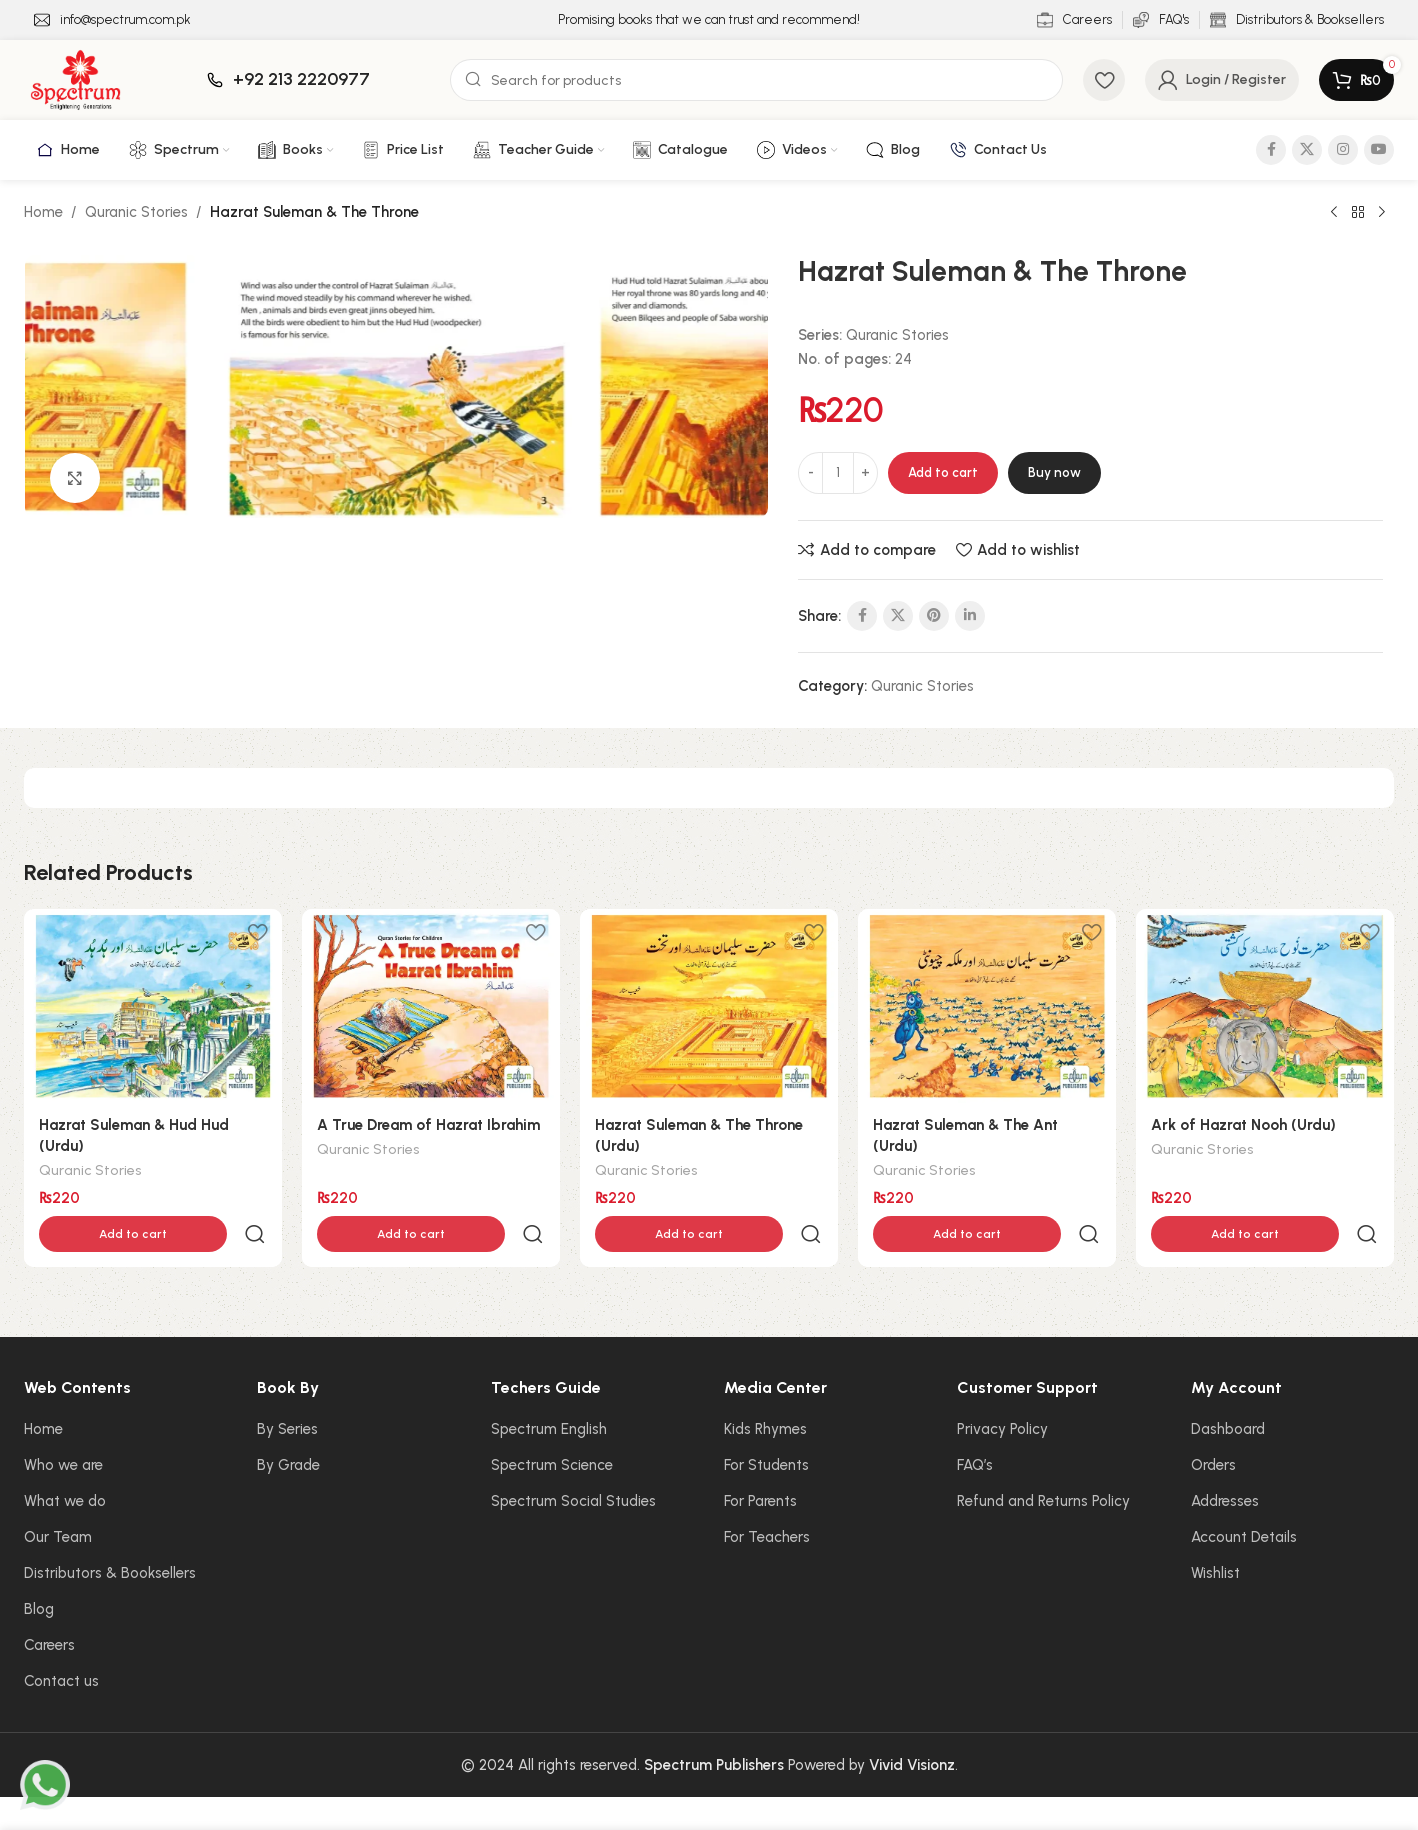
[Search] (756, 80)
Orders (1213, 1423)
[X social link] (1307, 150)
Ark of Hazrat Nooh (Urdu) (1243, 1125)
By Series (287, 1387)
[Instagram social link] (1343, 150)
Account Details (1244, 1495)
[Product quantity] (838, 473)
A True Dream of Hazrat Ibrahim (428, 1125)
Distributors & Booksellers (110, 1531)
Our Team (58, 1495)
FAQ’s (975, 1423)
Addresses (1225, 1459)
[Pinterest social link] (934, 616)
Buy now (1054, 472)
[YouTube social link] (1379, 150)
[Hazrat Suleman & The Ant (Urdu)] (987, 1006)
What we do (65, 1459)
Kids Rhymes (765, 1387)
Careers (49, 1603)
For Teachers (767, 1495)
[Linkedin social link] (970, 616)
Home (43, 212)
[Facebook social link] (1271, 150)
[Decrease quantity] (810, 473)
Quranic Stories (136, 212)
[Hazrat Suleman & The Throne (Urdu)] (709, 1006)
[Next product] (1382, 213)
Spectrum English (549, 1387)
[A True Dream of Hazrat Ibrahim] (431, 1006)
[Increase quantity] (865, 473)
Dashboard (1228, 1387)
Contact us (61, 1639)
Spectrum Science (552, 1423)
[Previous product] (1334, 213)
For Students (766, 1423)
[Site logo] (75, 79)
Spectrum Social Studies (573, 1459)
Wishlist (1215, 1531)
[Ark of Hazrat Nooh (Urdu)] (1265, 1006)
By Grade (288, 1423)
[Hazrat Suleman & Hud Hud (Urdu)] (153, 1006)
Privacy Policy (1002, 1387)
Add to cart (943, 472)
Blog (39, 1567)
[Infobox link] (112, 20)
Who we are (63, 1423)
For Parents (760, 1459)
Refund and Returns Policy (1043, 1459)
